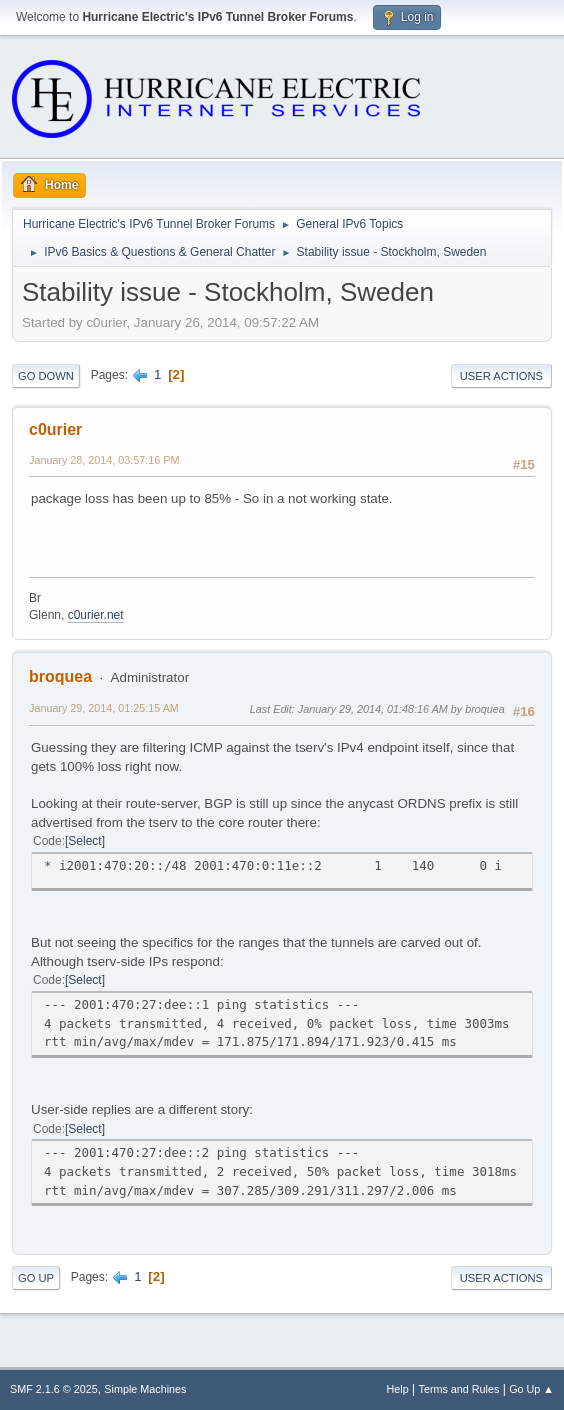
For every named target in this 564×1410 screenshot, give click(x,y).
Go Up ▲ (531, 1389)
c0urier (55, 429)
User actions (501, 376)
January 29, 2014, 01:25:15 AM (104, 708)
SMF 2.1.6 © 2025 (54, 1389)
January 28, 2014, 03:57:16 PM (104, 460)
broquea (60, 676)
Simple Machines (145, 1389)
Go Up (36, 1278)
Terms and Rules (459, 1389)
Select (84, 841)
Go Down (46, 376)
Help (398, 1389)
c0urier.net (96, 615)
